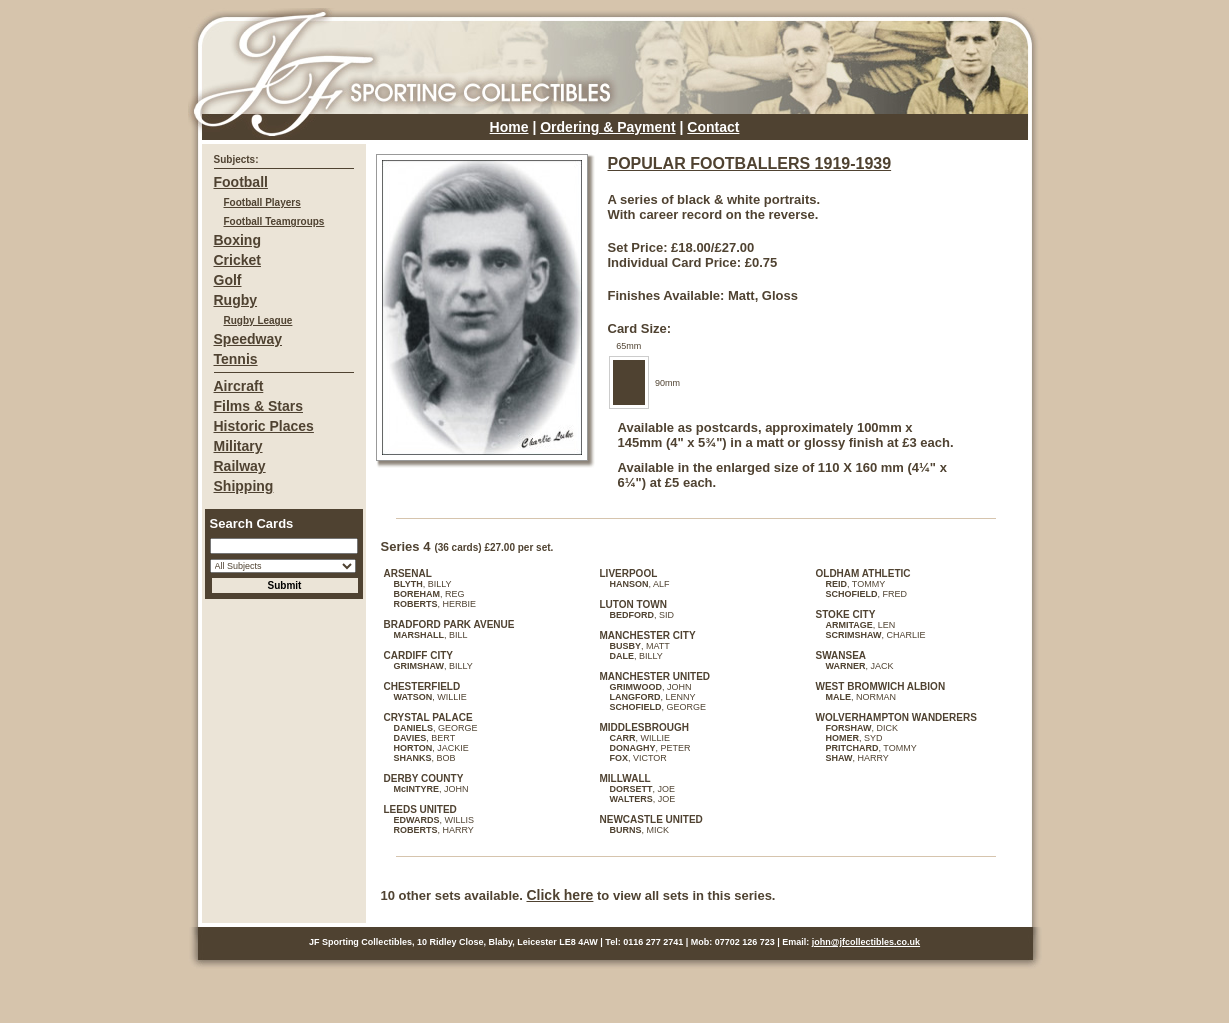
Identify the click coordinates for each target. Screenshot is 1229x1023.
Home (509, 127)
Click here (559, 895)
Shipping (244, 486)
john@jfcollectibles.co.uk (866, 942)
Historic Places (264, 426)
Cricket (237, 260)
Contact (713, 127)
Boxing (237, 240)
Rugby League (258, 320)
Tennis (236, 359)
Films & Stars (258, 406)
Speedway (248, 339)
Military (238, 446)
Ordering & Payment (607, 127)
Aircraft (239, 386)
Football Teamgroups (274, 221)
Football (241, 182)
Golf (228, 280)
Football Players (262, 202)
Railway (240, 466)
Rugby (236, 300)
